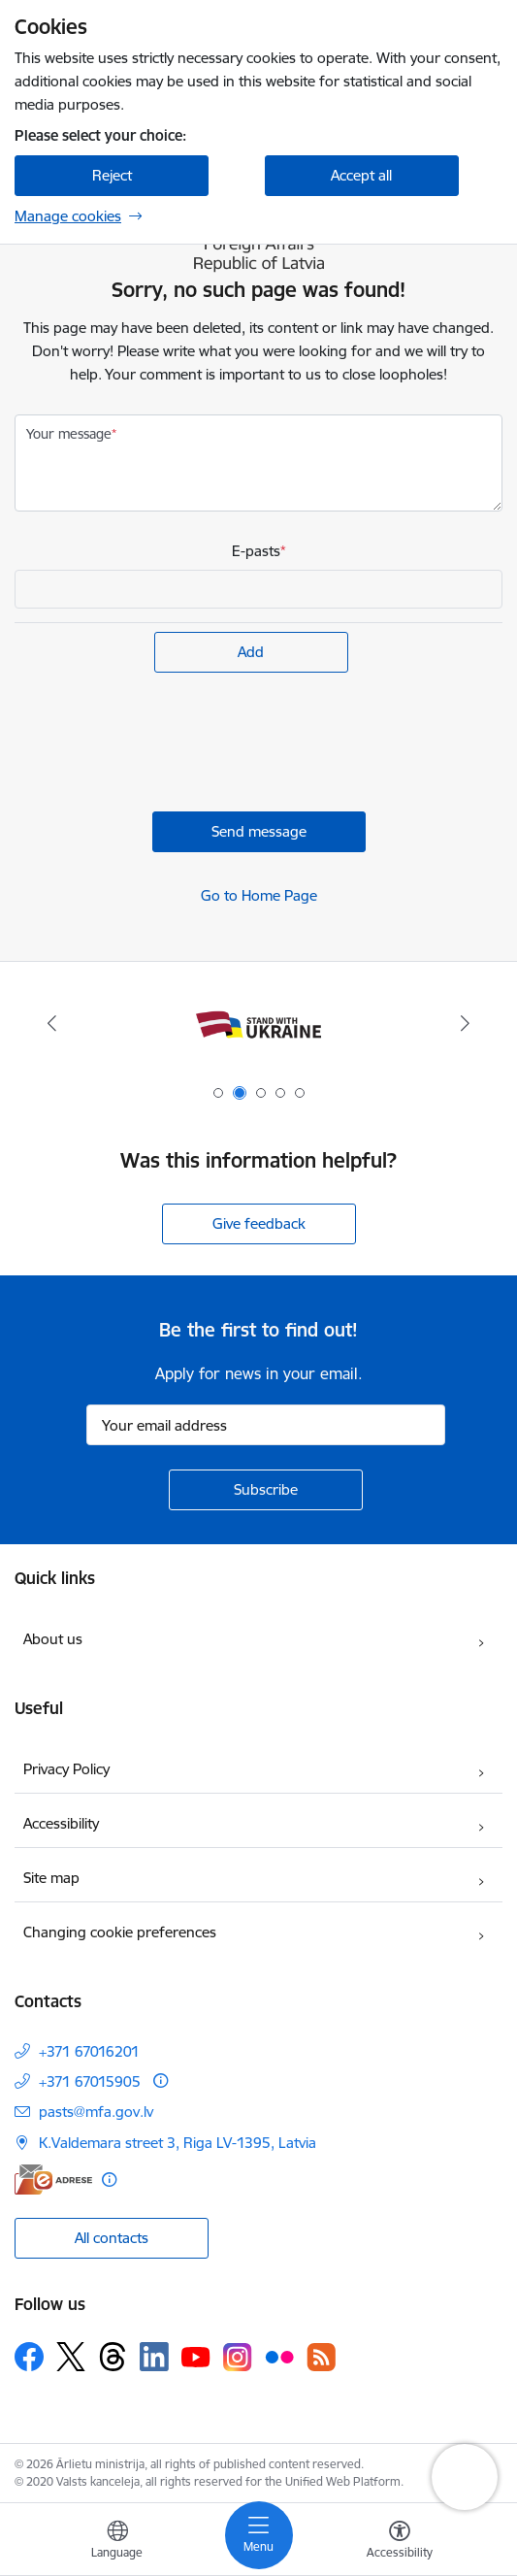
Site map (51, 1877)
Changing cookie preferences (119, 1932)
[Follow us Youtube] (195, 2355)
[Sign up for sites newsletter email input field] (265, 1424)
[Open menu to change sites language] (117, 2542)
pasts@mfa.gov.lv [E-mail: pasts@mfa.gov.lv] (96, 2111)
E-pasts (256, 551)
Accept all (361, 175)
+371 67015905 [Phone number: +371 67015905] (90, 2081)
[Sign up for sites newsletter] (266, 1490)
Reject (112, 175)
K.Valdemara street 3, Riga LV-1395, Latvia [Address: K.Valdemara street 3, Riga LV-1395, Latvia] (177, 2142)
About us (52, 1639)
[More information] (160, 2080)
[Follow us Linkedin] (154, 2356)
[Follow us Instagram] (237, 2357)
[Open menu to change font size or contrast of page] (400, 2542)
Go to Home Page (259, 895)
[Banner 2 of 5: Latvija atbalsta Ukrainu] (258, 1023)
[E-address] (53, 2179)
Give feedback (259, 1223)
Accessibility (61, 1823)
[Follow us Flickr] (279, 2355)
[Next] (465, 1023)
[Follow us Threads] (112, 2356)
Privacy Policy (66, 1769)
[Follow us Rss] (321, 2357)
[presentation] (162, 744)
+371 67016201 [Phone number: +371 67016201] (89, 2051)
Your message (69, 434)
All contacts (111, 2238)
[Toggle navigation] (259, 2535)
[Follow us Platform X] (70, 2356)
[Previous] (52, 1023)
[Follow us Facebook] (29, 2356)
